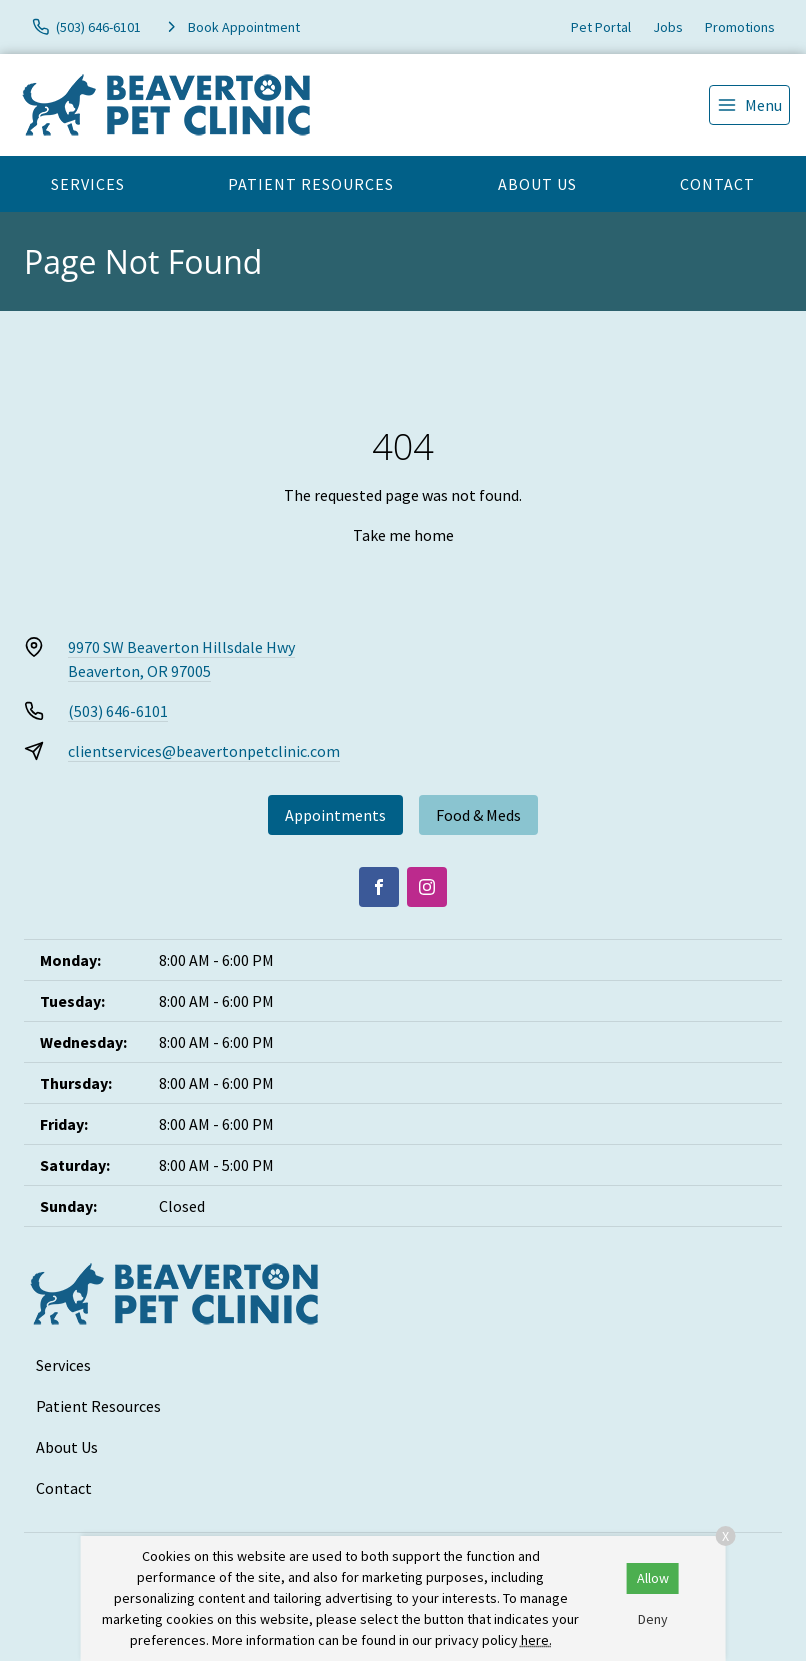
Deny (653, 1619)
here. (536, 1640)
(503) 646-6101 (118, 711)
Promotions (740, 27)
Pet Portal (601, 27)
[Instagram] (427, 887)
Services (88, 184)
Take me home (403, 535)
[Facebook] (379, 887)
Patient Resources (311, 184)
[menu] (749, 105)
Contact (717, 184)
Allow (653, 1578)
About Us (537, 184)
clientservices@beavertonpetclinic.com (204, 751)
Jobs (668, 27)
